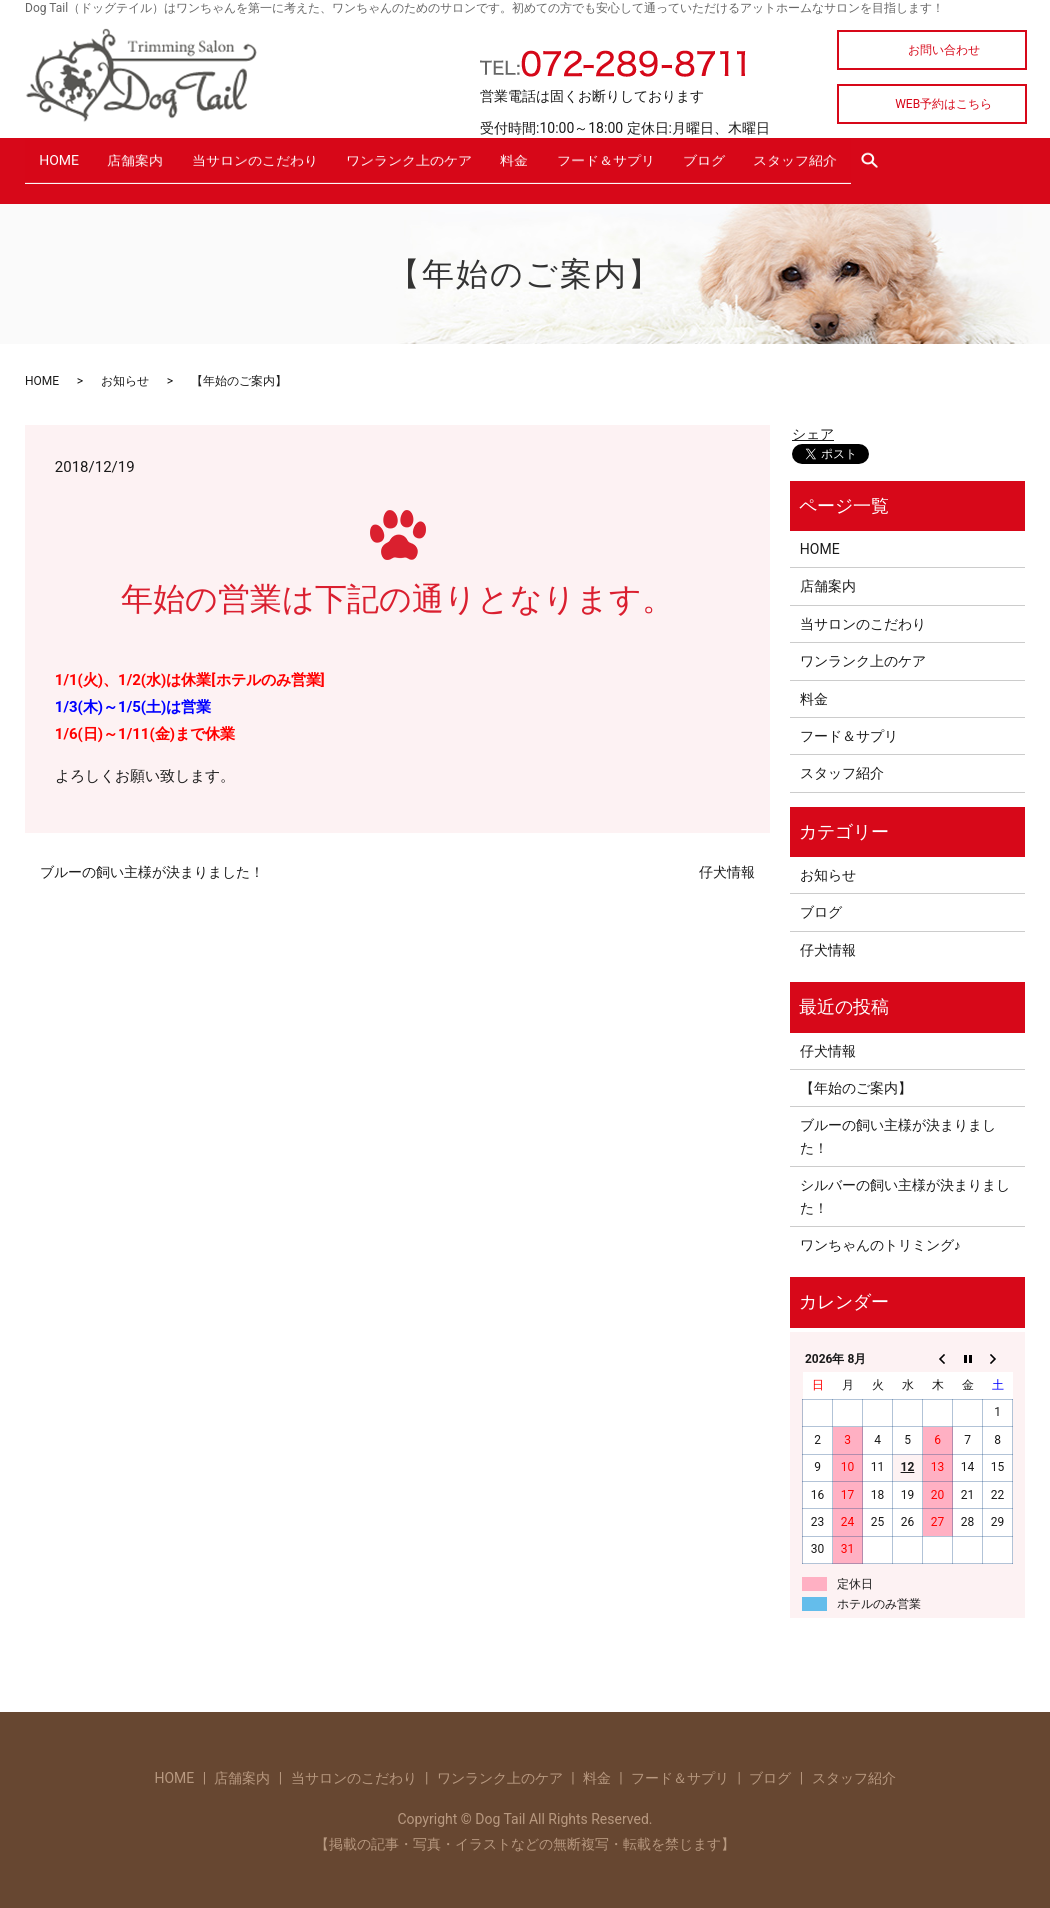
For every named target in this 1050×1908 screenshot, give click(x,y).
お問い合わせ (944, 50)
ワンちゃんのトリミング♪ (880, 1239)
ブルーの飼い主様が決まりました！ (152, 867)
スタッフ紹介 (856, 166)
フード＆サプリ (650, 166)
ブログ (756, 166)
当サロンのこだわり (275, 166)
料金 (551, 166)
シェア (813, 428)
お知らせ (125, 376)
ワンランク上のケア (437, 166)
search (943, 167)
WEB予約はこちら (943, 104)
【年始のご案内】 (856, 1082)
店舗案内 (147, 166)
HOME (63, 166)
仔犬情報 (727, 867)
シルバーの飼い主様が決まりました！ (905, 1191)
